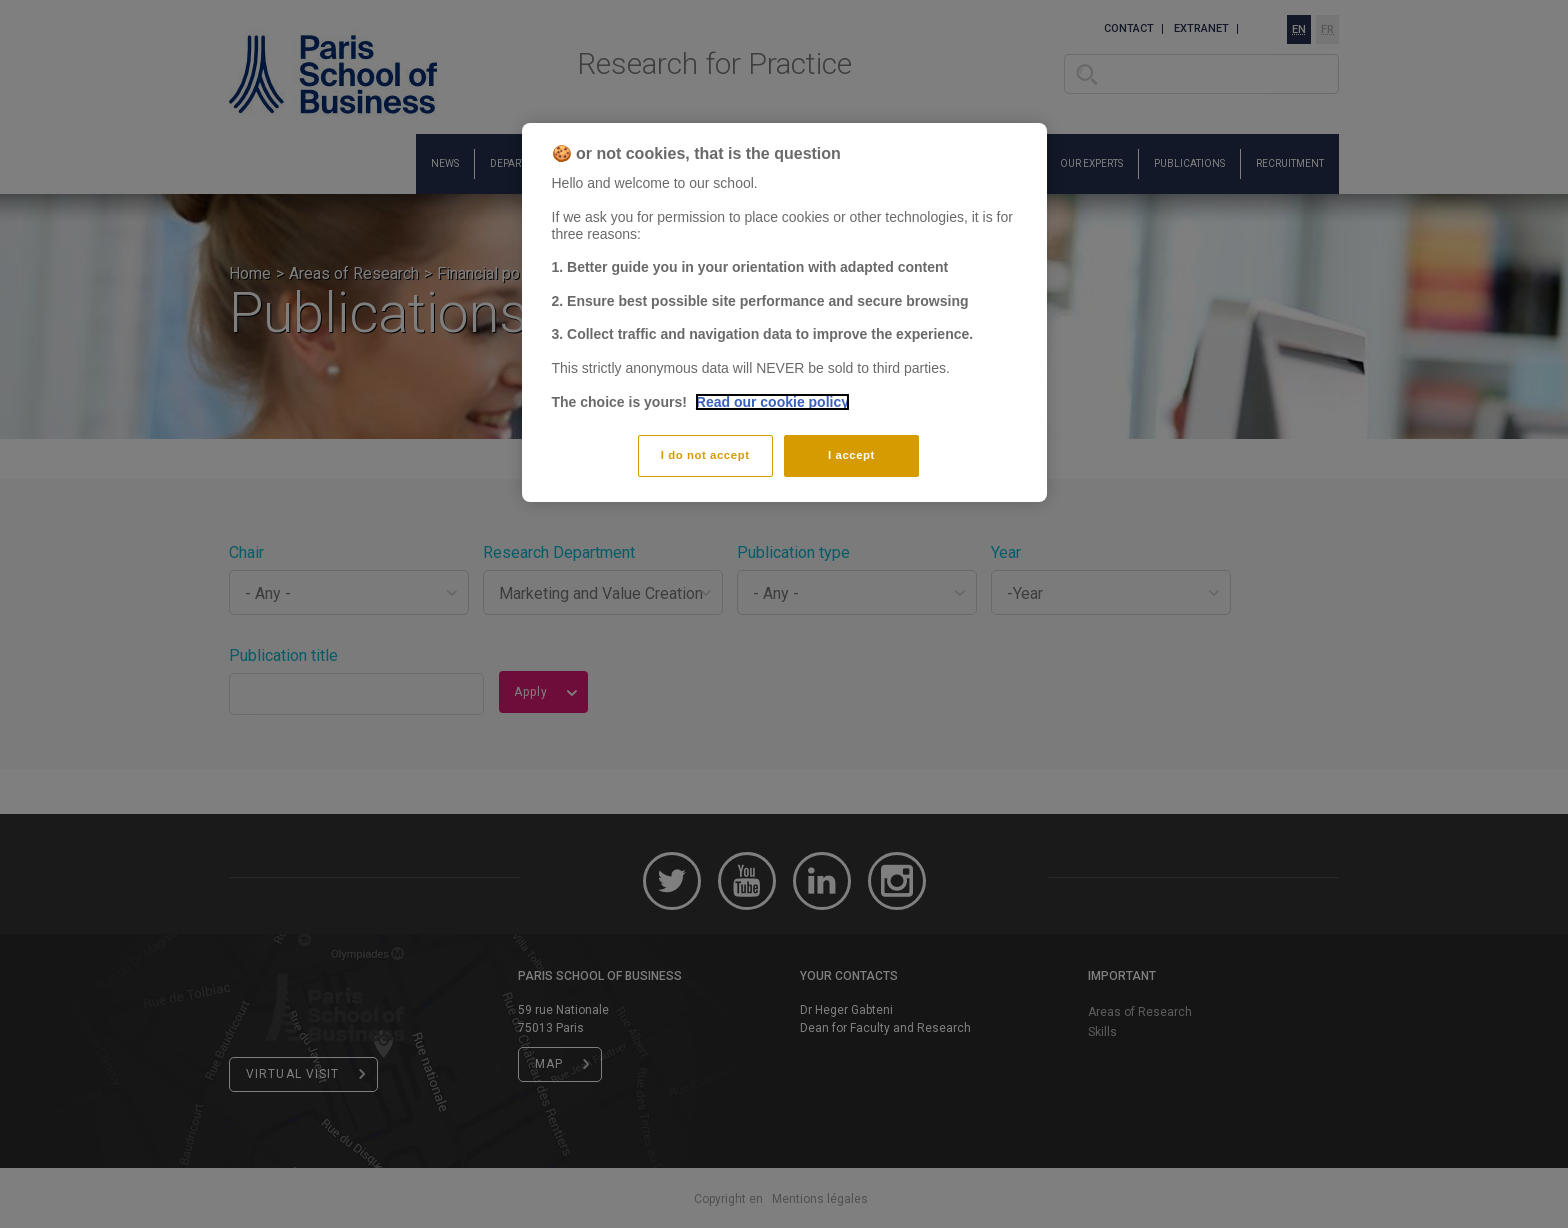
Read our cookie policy (772, 402)
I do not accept (705, 455)
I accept (851, 455)
